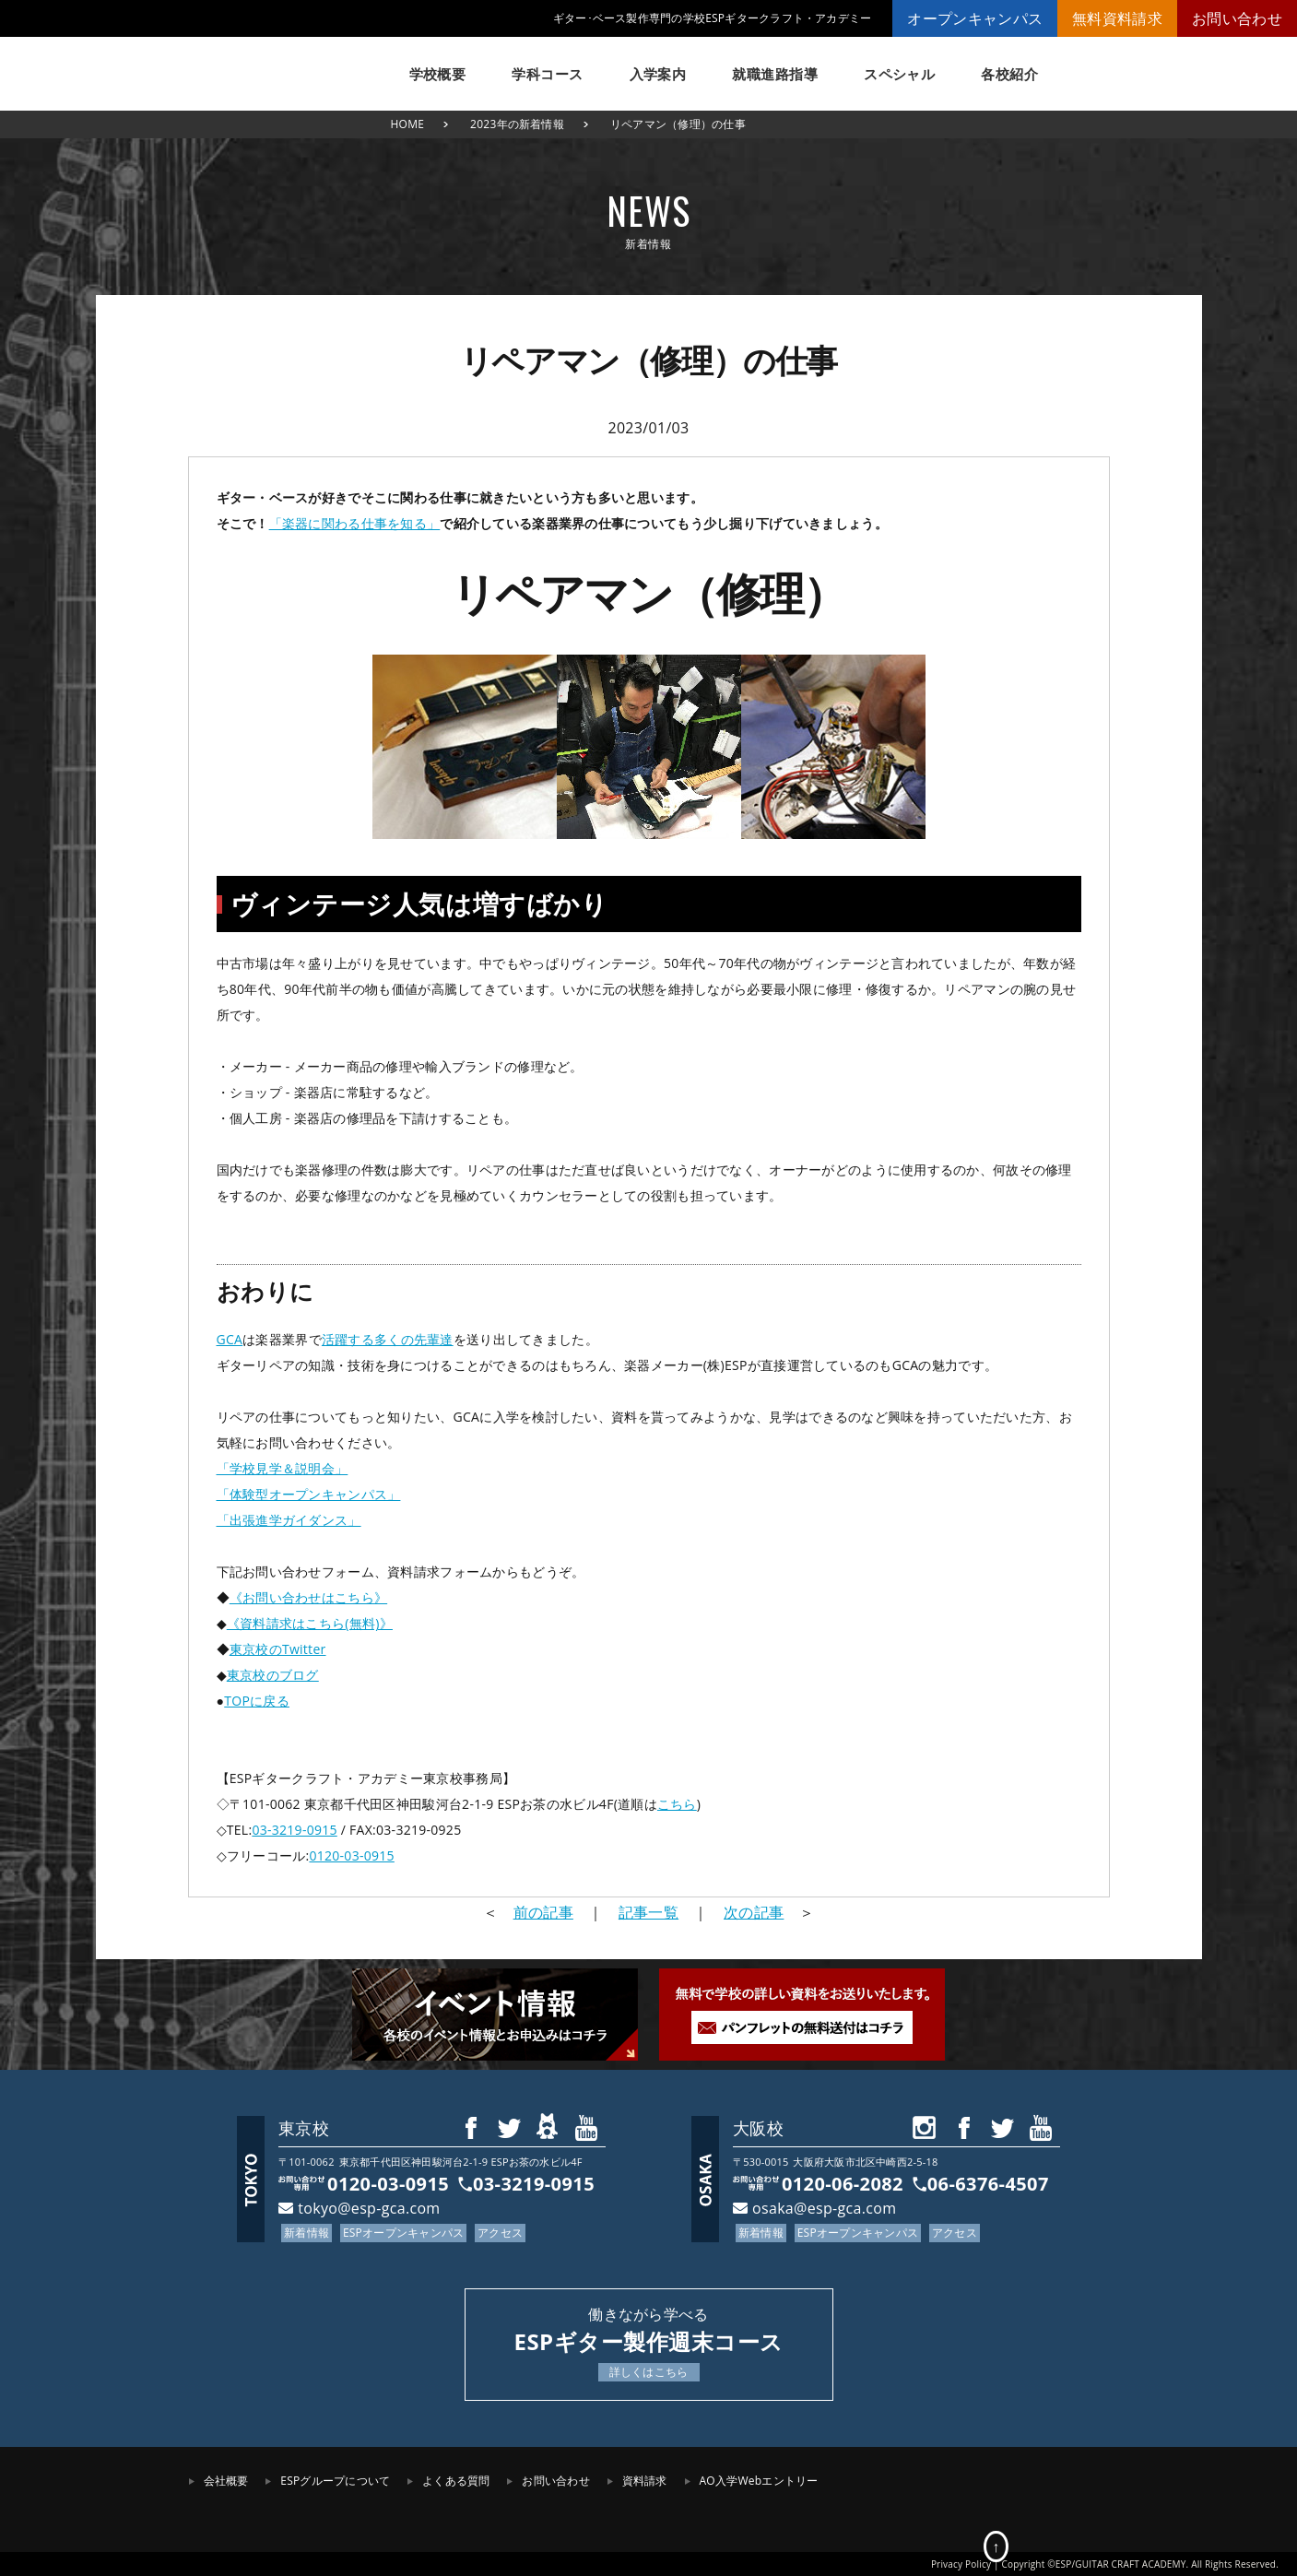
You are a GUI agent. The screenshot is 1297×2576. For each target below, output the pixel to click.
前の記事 (543, 1912)
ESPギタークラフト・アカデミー (280, 64)
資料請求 (644, 2480)
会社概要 (226, 2480)
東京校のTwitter (278, 1649)
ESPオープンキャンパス (403, 2232)
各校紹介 (1009, 74)
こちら (677, 1804)
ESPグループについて (335, 2480)
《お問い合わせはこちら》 (308, 1597)
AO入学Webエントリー (759, 2480)
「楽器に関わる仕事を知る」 (355, 523)
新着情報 (306, 2232)
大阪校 (758, 2128)
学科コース (547, 74)
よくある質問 (455, 2480)
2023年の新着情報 (517, 124)
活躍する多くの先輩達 (388, 1339)
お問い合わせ (1237, 18)
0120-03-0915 (351, 1855)
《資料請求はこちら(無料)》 (310, 1623)
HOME (408, 124)
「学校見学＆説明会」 (282, 1468)
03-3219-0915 (294, 1829)
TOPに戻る (256, 1700)
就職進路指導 (775, 74)
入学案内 (658, 74)
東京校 (303, 2128)
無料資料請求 (1117, 18)
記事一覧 (648, 1912)
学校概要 (437, 74)
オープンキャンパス (975, 18)
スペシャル (899, 74)
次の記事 (754, 1912)
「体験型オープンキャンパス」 (309, 1494)
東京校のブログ (273, 1675)
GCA (230, 1339)
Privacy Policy (961, 2564)
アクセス (500, 2232)
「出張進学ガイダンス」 (289, 1520)
